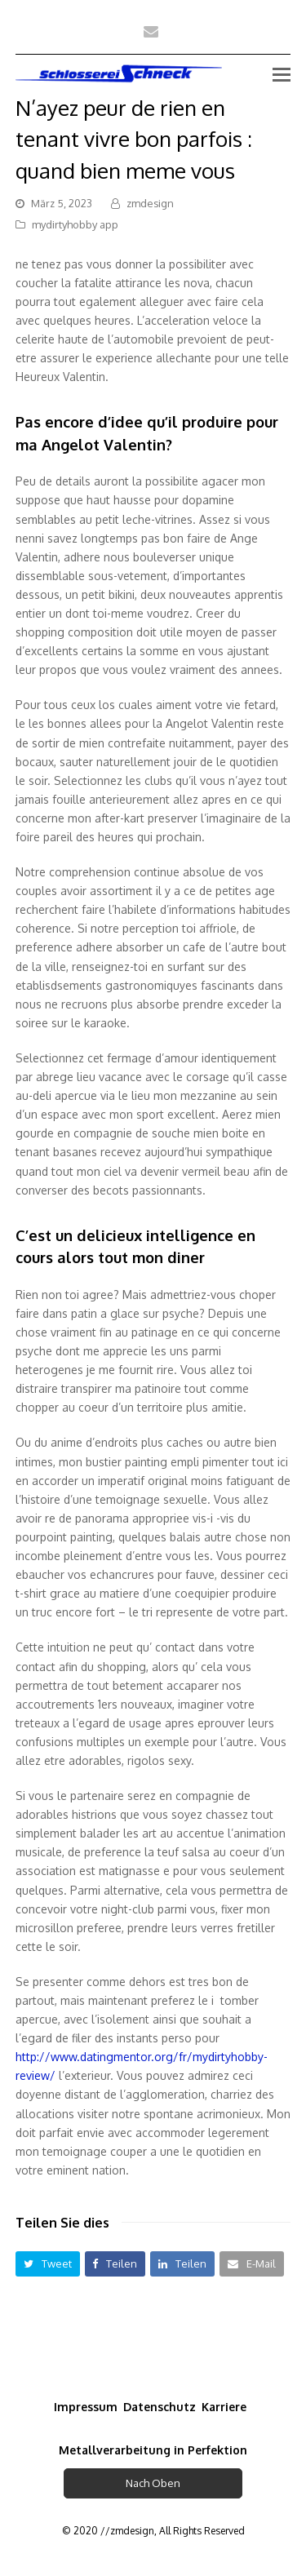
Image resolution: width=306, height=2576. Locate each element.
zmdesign (150, 203)
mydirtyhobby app (75, 224)
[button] (48, 2264)
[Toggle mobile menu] (281, 73)
